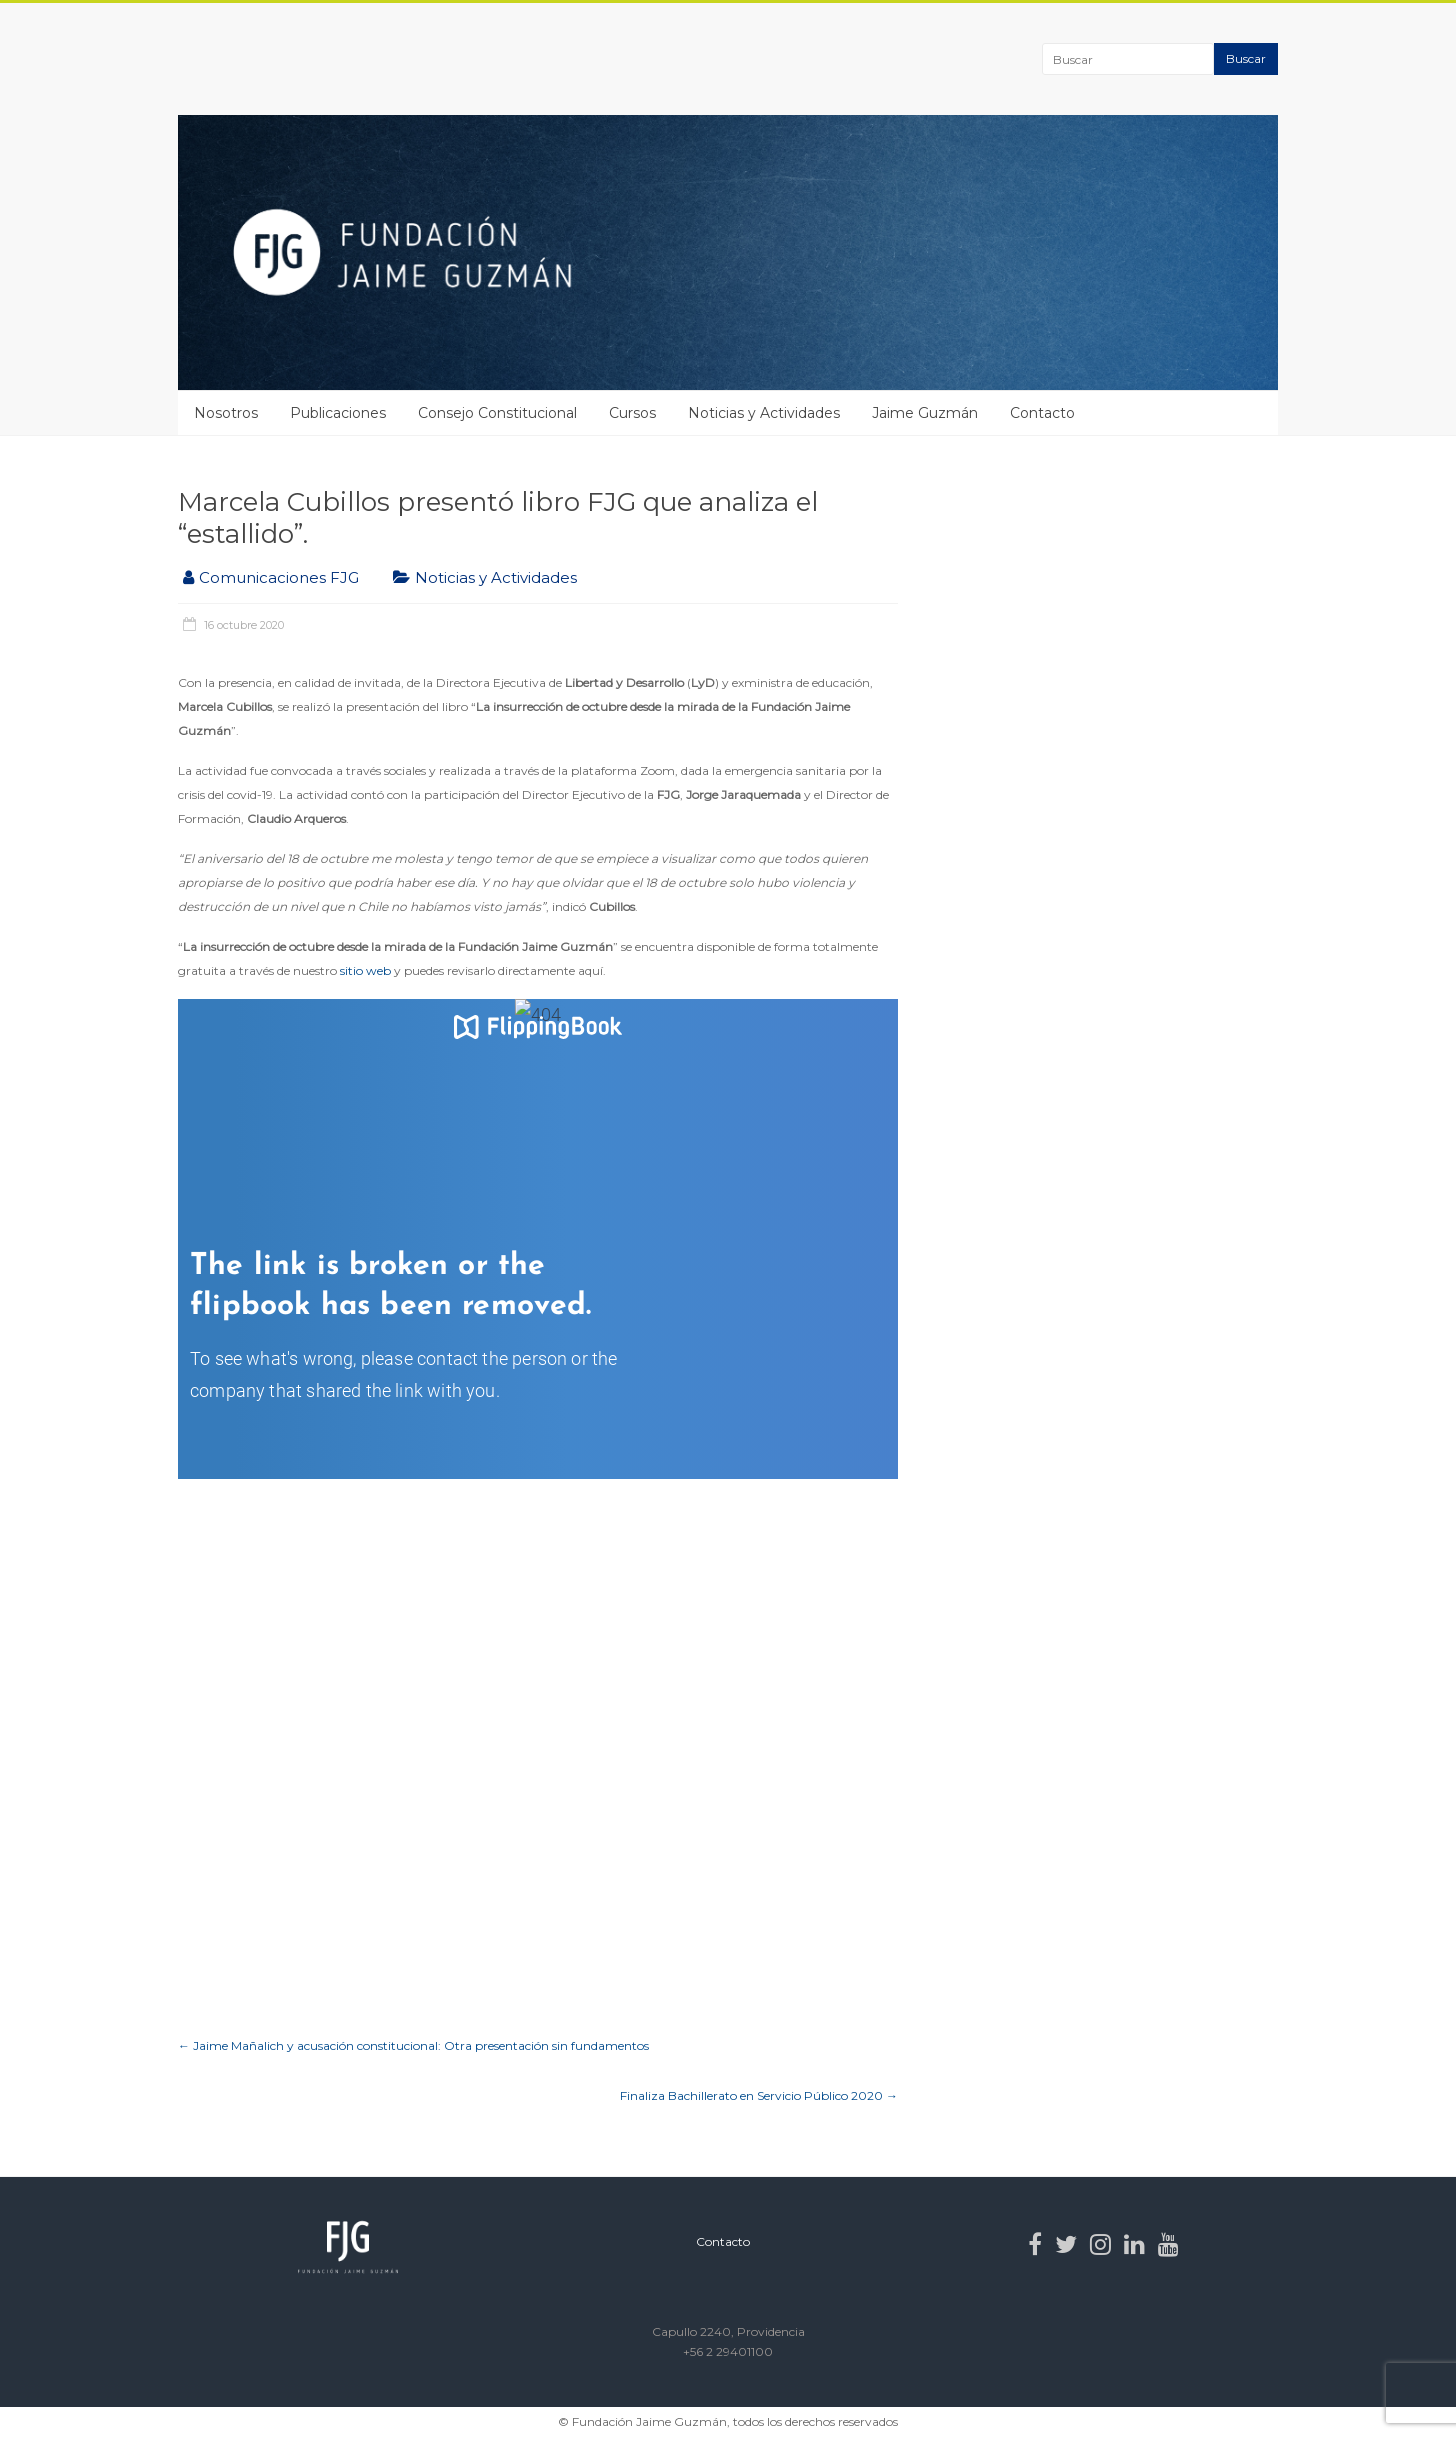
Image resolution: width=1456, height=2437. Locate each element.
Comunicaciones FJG (279, 577)
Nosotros (226, 413)
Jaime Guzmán (925, 413)
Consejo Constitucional (497, 413)
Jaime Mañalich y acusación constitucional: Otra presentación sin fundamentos (413, 2045)
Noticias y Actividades (764, 413)
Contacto (1042, 413)
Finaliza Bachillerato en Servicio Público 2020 (759, 2095)
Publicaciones (338, 413)
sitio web (365, 970)
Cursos (632, 413)
